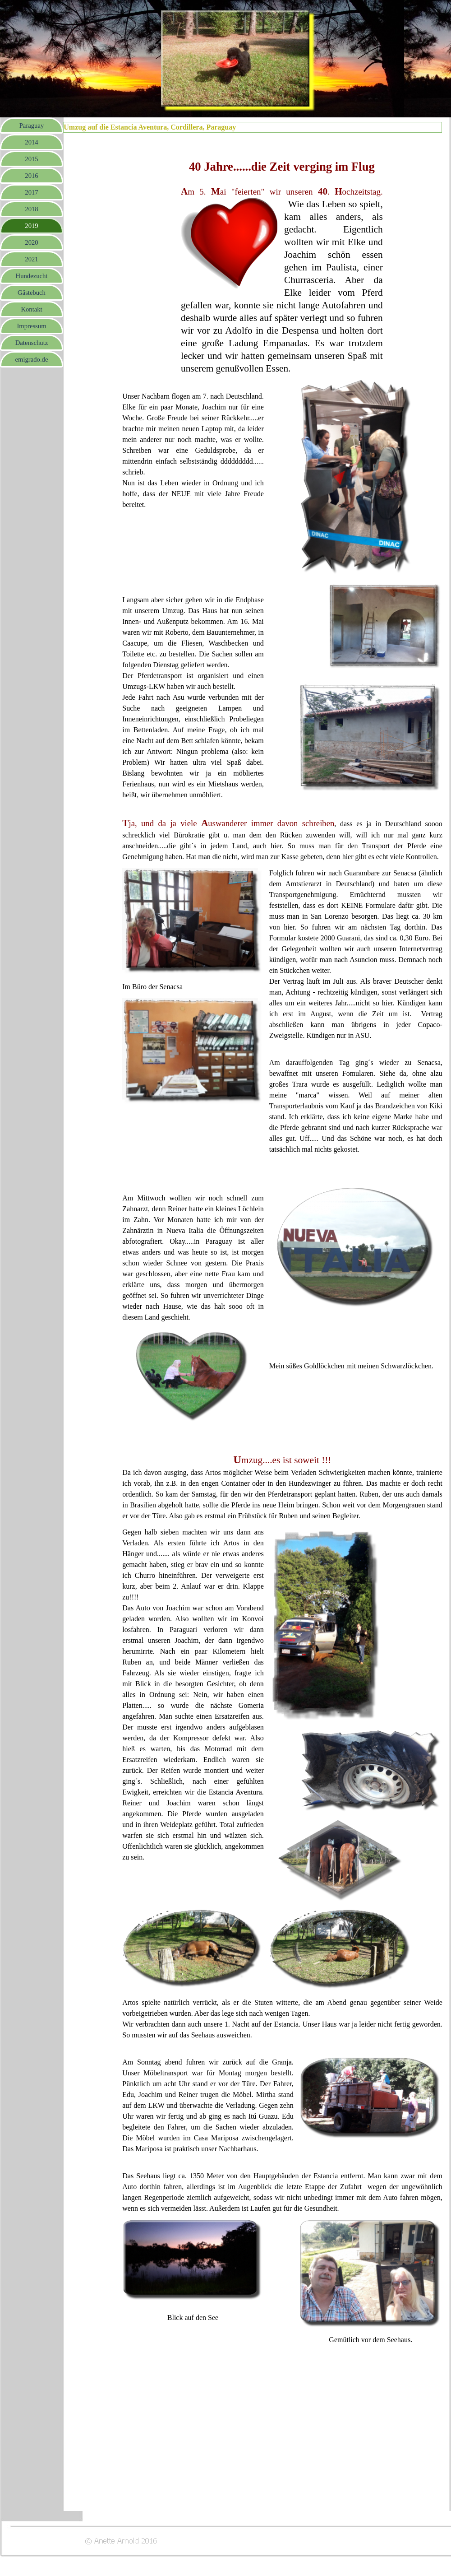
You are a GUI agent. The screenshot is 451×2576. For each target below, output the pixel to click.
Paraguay (31, 125)
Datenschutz (31, 342)
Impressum (31, 326)
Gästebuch (32, 292)
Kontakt (31, 309)
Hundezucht (32, 275)
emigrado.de (31, 359)
